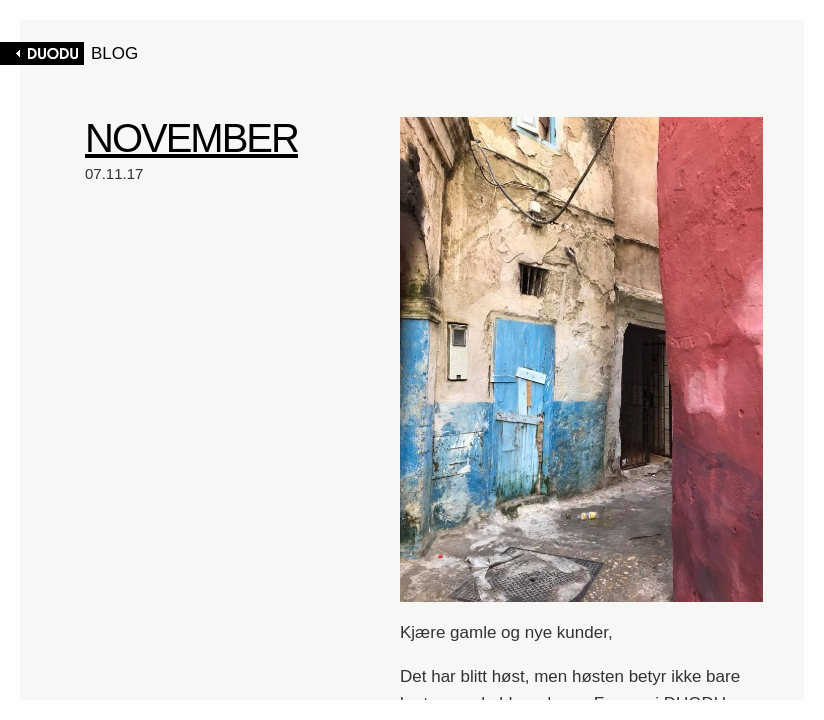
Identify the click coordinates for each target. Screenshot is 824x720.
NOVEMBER (191, 138)
